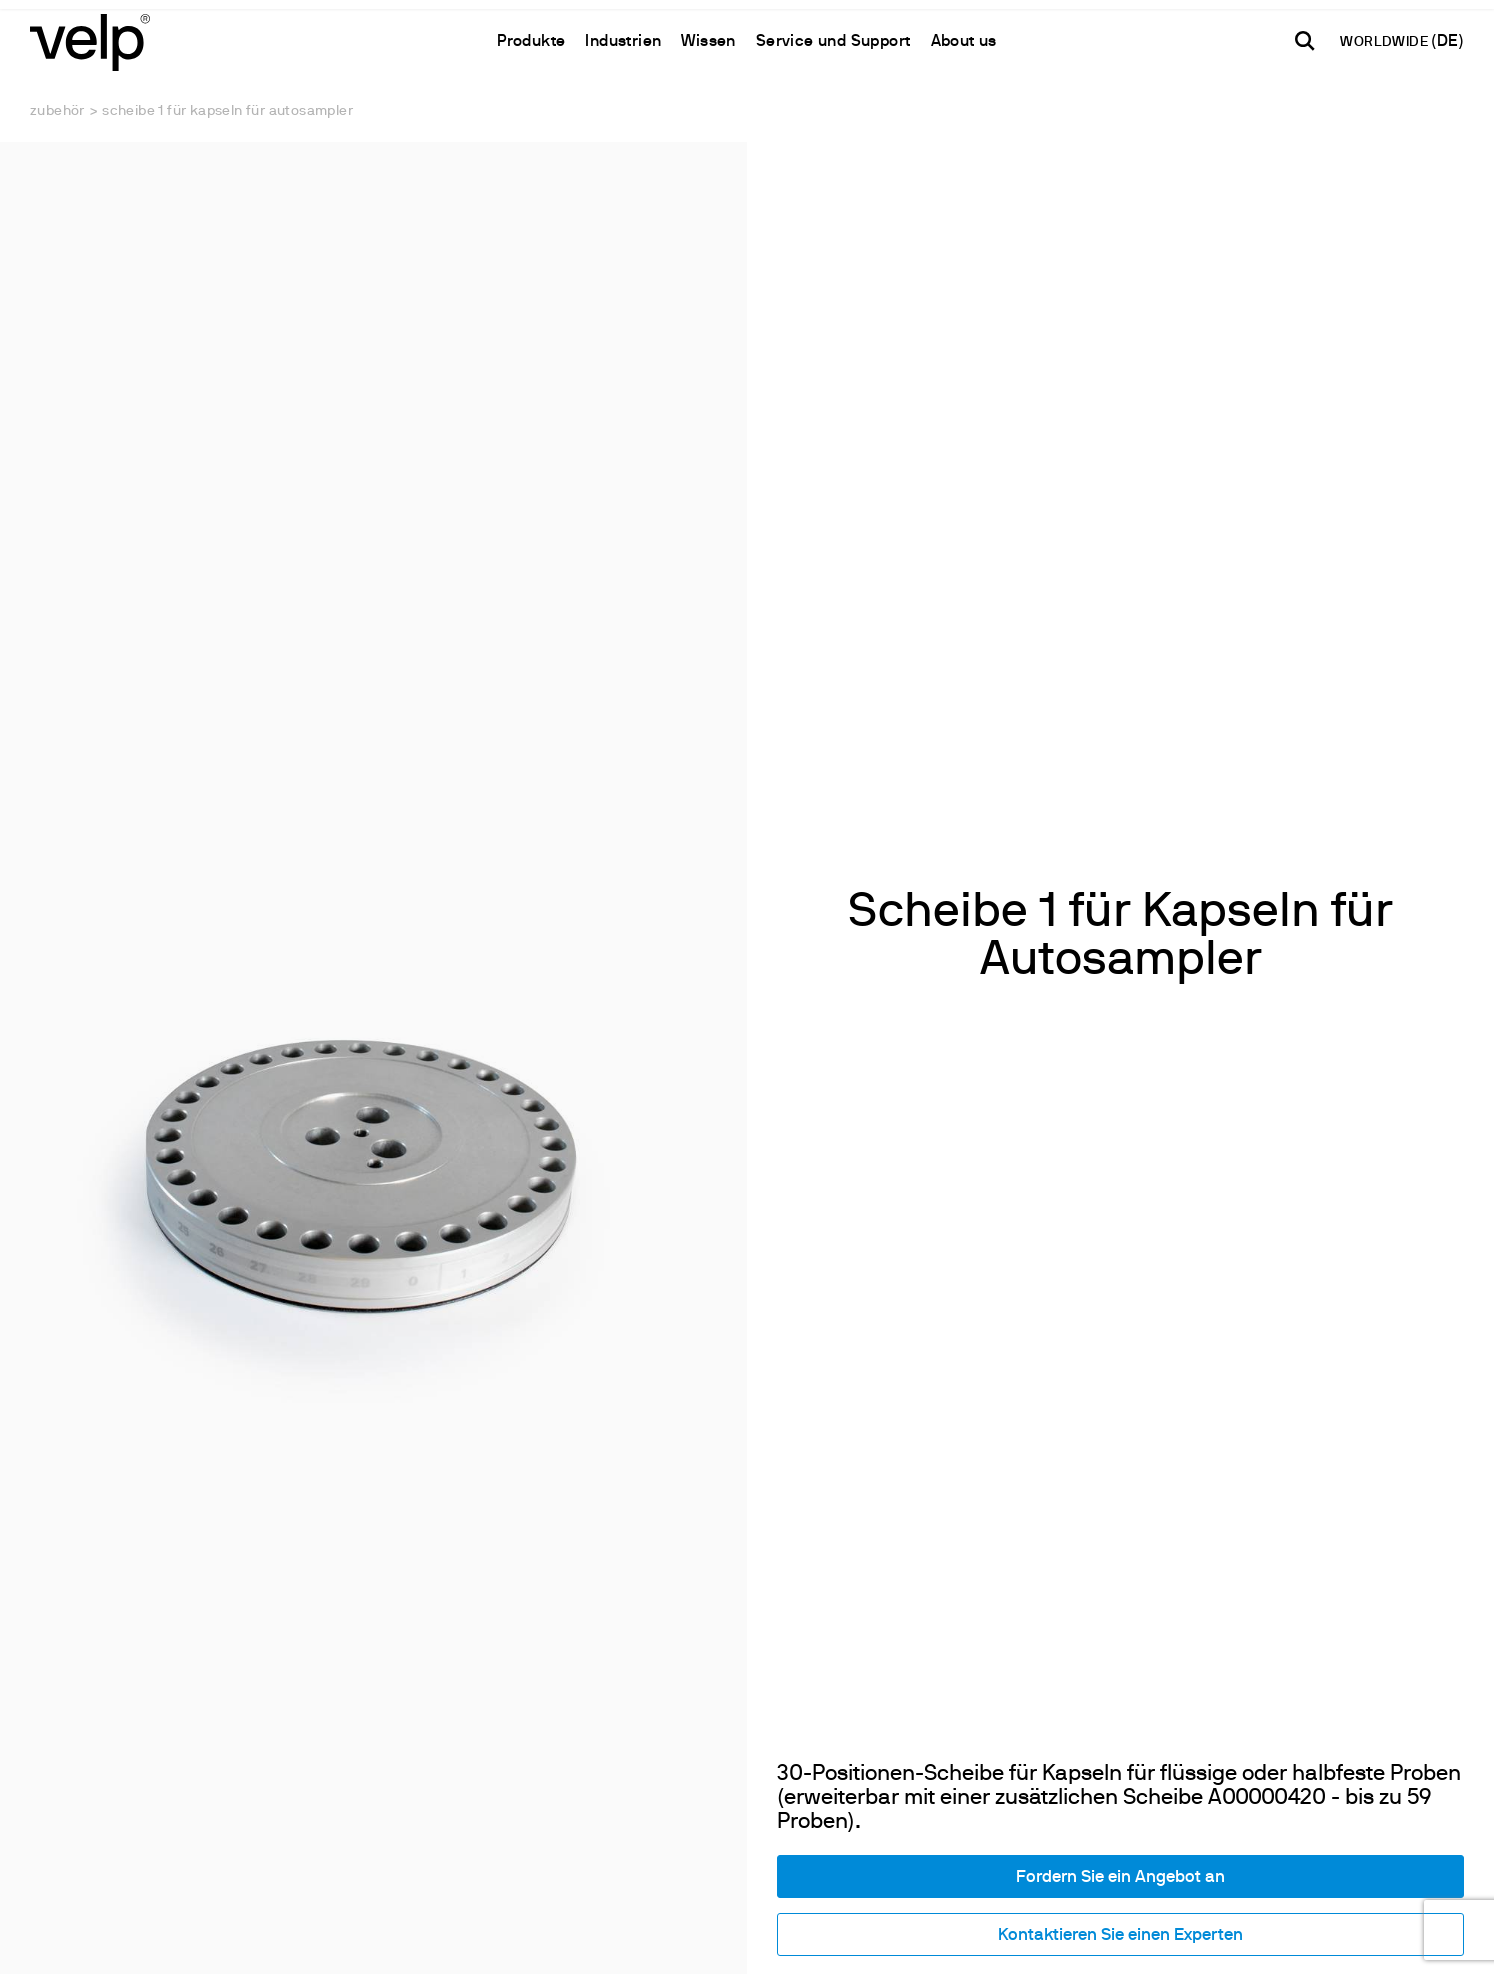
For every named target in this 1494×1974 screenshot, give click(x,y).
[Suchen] (1305, 41)
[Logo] (90, 40)
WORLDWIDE (1385, 42)
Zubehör (57, 111)
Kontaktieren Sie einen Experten (1120, 1935)
